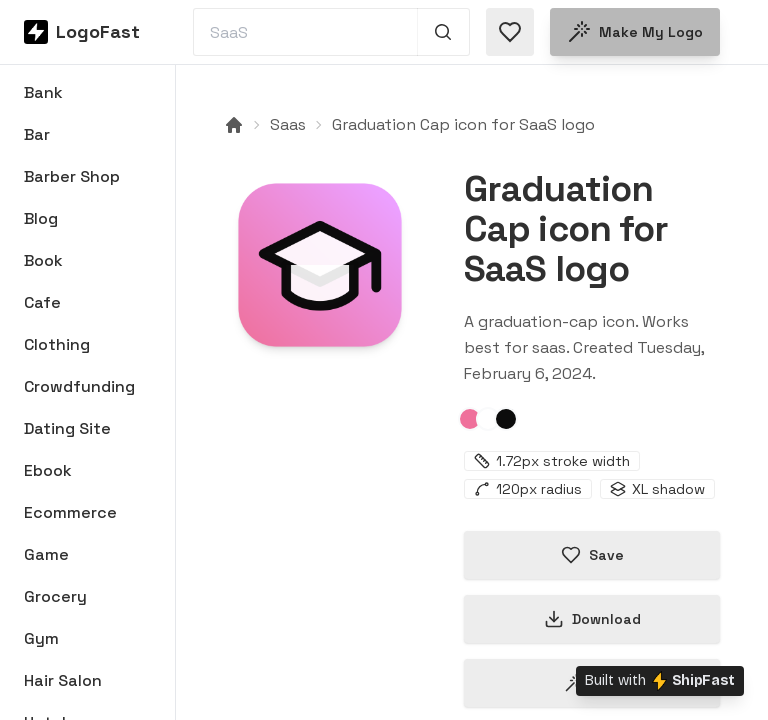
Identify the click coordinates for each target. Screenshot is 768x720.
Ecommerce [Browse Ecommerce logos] (70, 512)
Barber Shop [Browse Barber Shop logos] (72, 176)
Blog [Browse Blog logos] (41, 218)
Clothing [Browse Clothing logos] (57, 344)
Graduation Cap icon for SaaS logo (463, 124)
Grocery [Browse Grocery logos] (55, 596)
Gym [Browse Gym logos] (41, 638)
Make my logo (635, 32)
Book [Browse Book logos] (43, 260)
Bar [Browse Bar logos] (37, 134)
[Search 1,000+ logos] (443, 32)
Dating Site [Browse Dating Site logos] (67, 428)
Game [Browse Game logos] (46, 554)
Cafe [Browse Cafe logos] (42, 302)
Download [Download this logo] (592, 619)
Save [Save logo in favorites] (592, 555)
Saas (288, 124)
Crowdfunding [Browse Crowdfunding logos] (79, 386)
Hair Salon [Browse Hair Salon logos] (63, 680)
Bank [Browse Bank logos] (43, 92)
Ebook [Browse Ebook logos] (48, 470)
